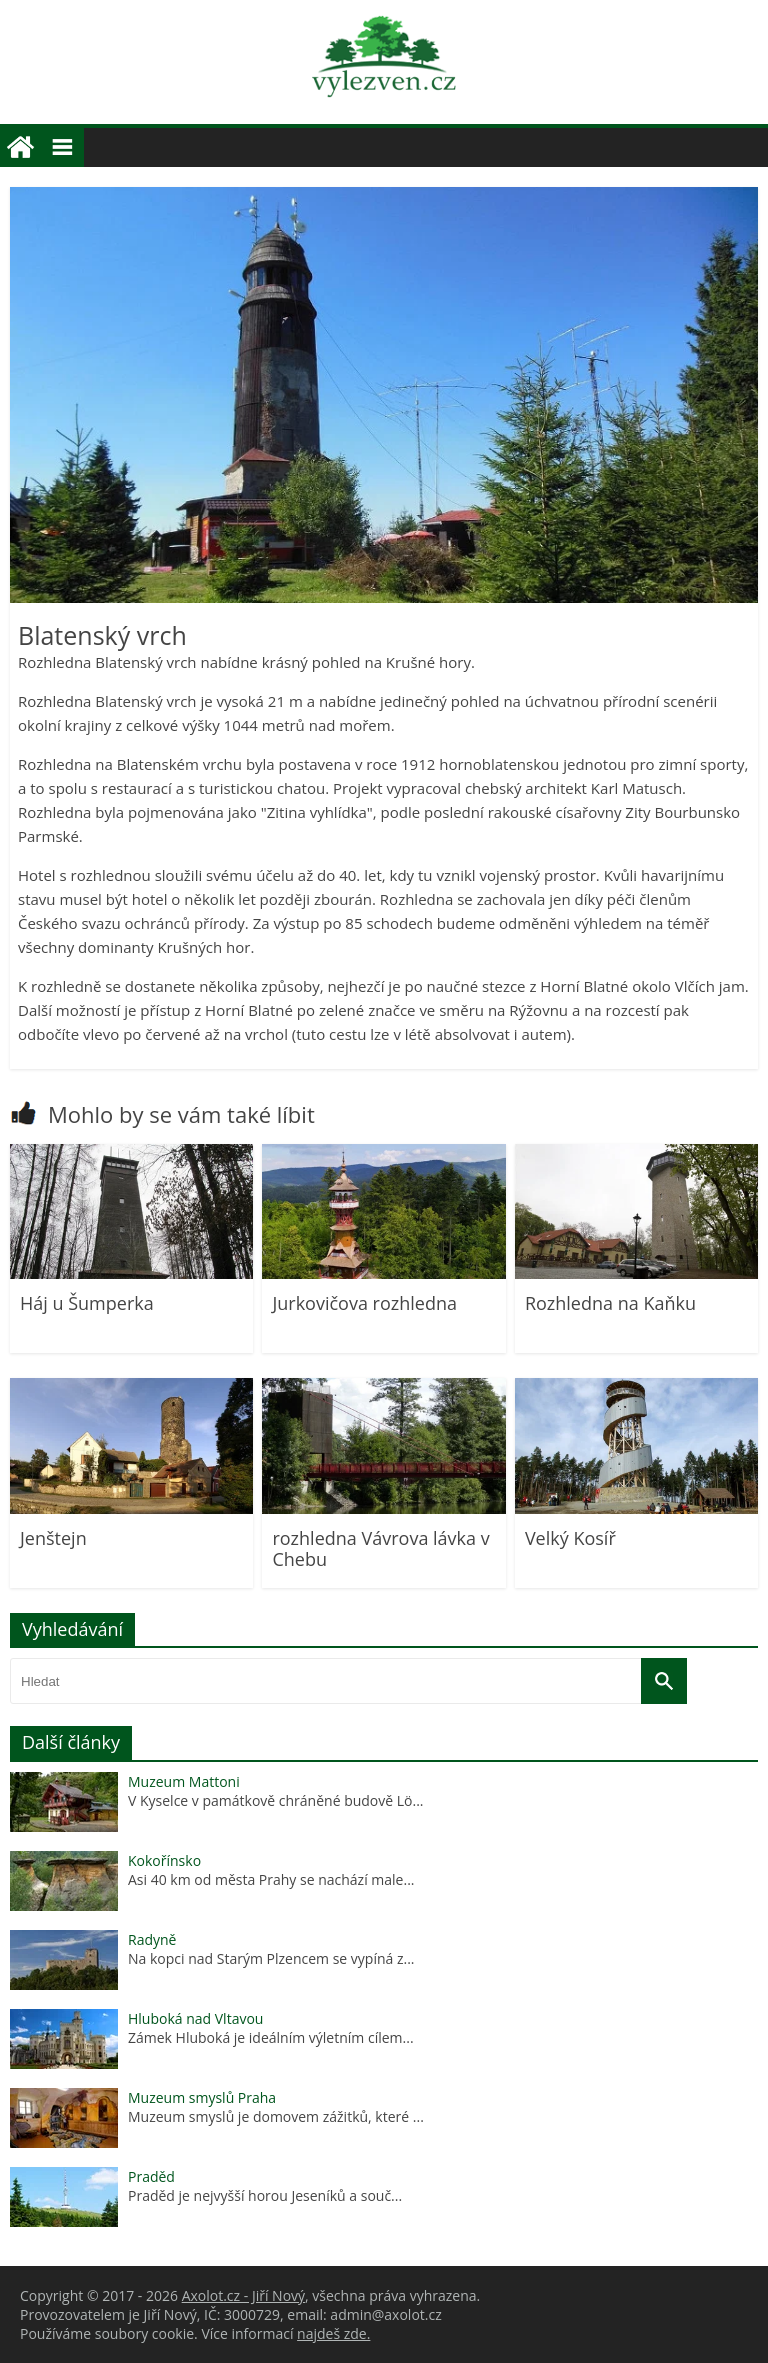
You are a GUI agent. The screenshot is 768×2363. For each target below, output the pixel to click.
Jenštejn (53, 1538)
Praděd (151, 2176)
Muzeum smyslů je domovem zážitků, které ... (276, 2116)
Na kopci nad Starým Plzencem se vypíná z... (271, 1958)
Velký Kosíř (570, 1538)
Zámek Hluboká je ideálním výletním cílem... (271, 2037)
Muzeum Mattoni (184, 1781)
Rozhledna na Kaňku (610, 1303)
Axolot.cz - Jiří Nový (243, 2295)
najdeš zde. (333, 2333)
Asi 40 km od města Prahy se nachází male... (271, 1879)
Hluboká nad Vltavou (195, 2018)
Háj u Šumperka (87, 1303)
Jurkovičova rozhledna (364, 1303)
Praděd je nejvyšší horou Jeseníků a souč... (265, 2195)
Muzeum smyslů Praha (202, 2097)
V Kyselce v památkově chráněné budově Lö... (276, 1800)
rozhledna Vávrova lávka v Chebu (380, 1549)
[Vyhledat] (664, 1681)
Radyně (152, 1939)
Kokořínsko (164, 1860)
